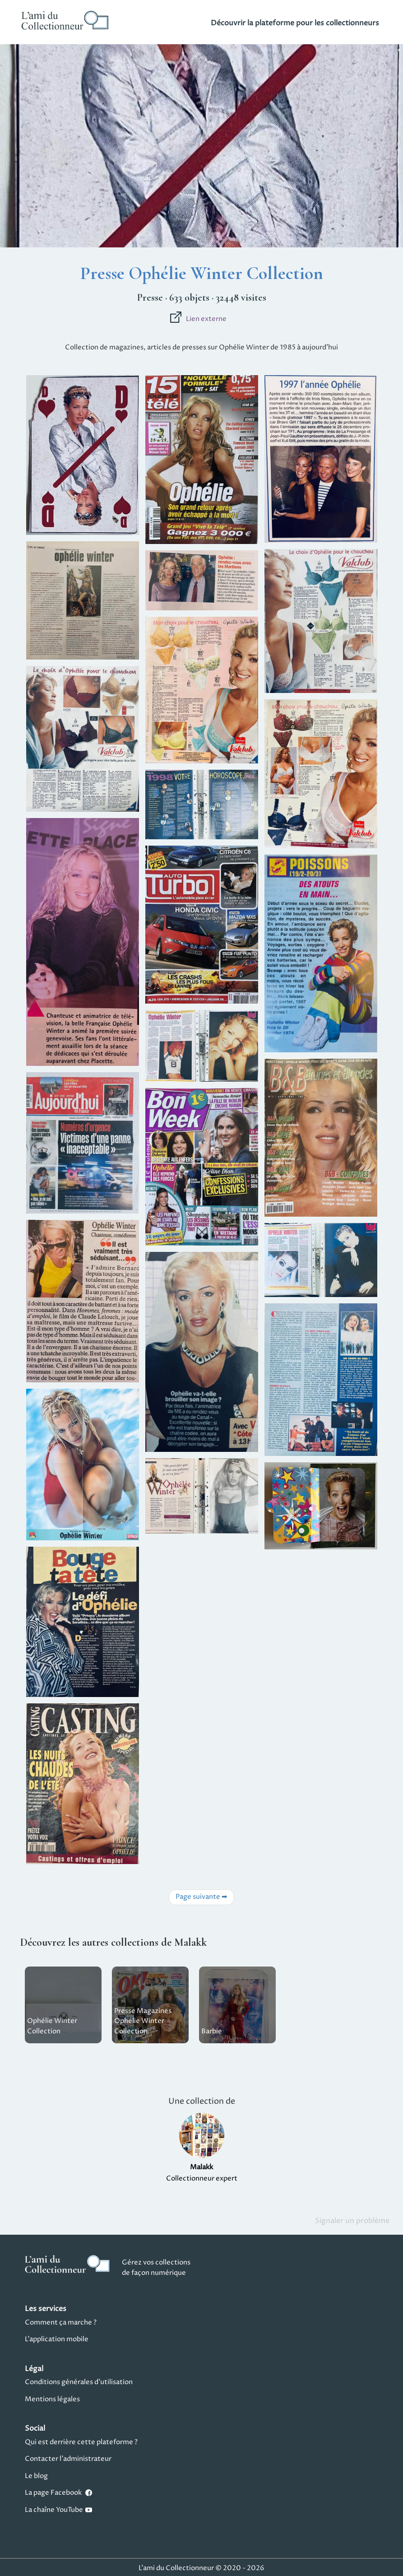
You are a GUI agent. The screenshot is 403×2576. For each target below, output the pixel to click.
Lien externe (198, 319)
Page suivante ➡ (201, 1897)
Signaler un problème (352, 2221)
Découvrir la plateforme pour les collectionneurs (295, 23)
